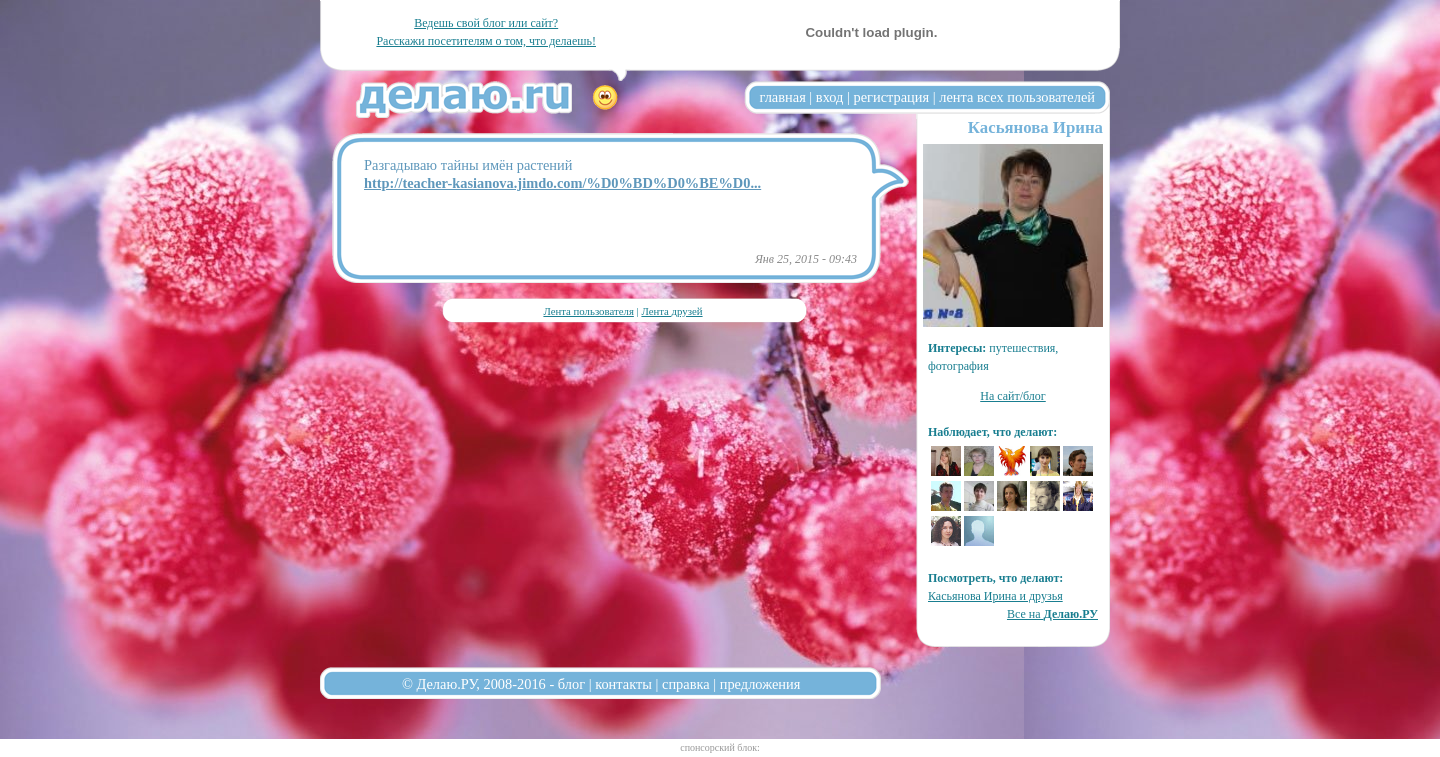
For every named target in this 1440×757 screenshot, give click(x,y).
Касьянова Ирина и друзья (995, 596)
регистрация (891, 97)
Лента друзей (671, 311)
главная (783, 97)
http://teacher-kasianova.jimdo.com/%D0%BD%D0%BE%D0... (562, 183)
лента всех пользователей (1017, 97)
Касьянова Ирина (1035, 127)
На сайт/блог (1013, 396)
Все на (1052, 614)
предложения (760, 684)
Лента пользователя (588, 311)
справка (686, 684)
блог (571, 684)
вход (830, 97)
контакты (623, 684)
